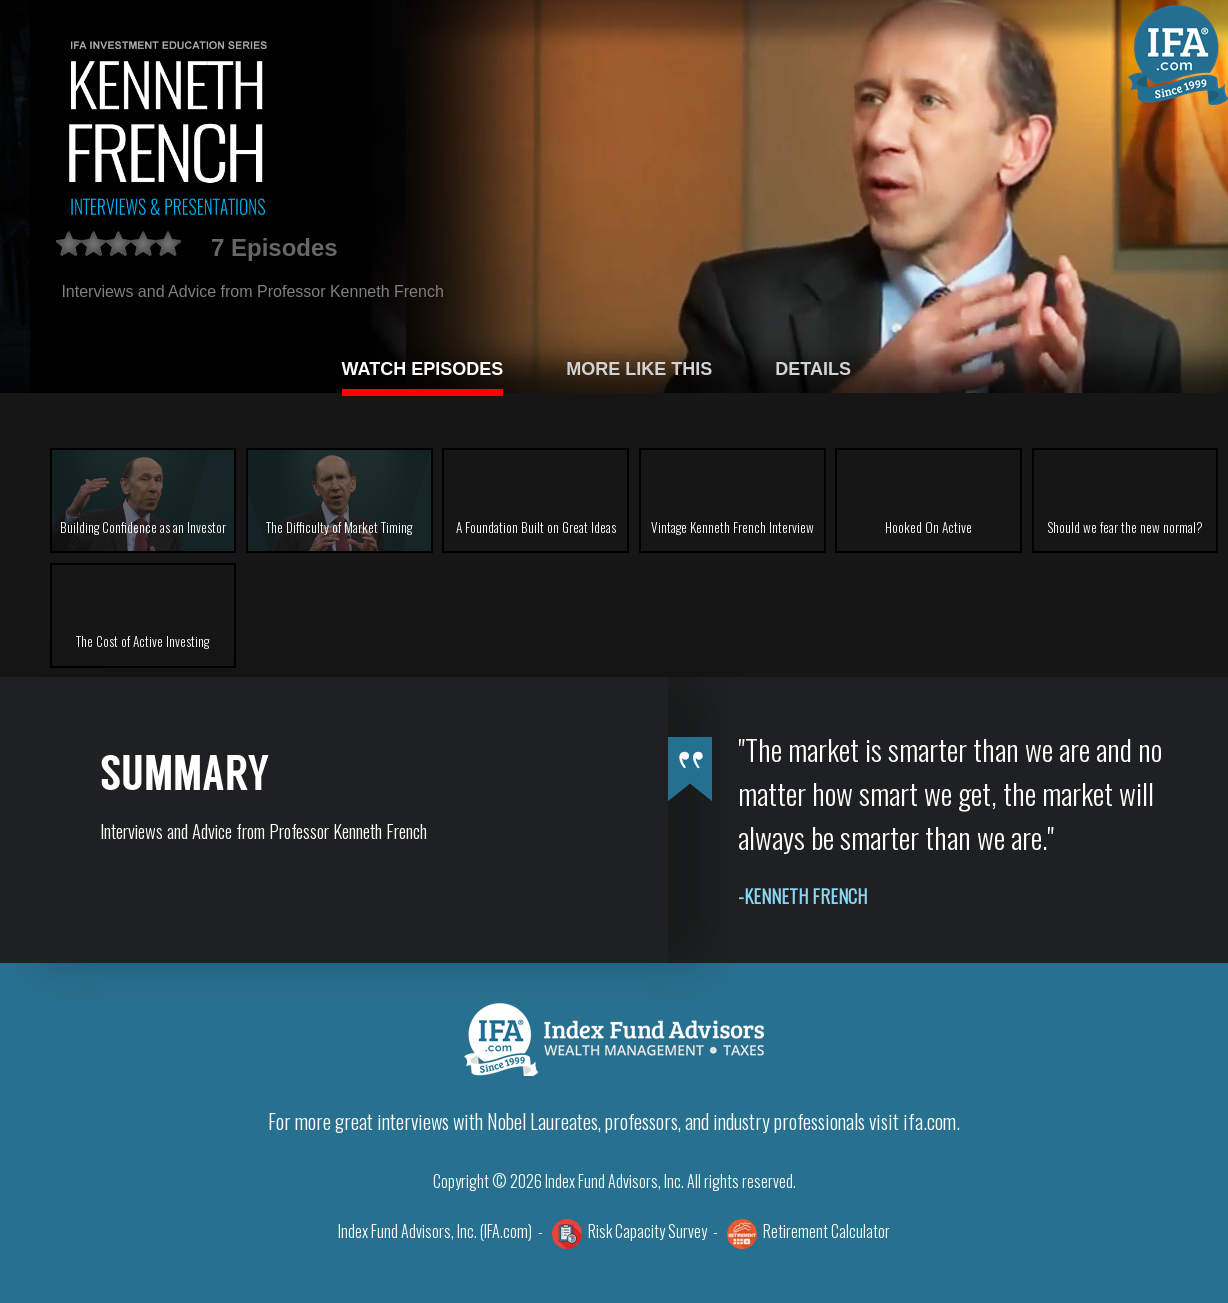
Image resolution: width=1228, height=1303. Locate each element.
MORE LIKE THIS (639, 369)
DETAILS (813, 369)
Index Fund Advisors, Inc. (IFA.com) (435, 1231)
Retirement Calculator (826, 1231)
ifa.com (929, 1121)
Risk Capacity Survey (647, 1231)
